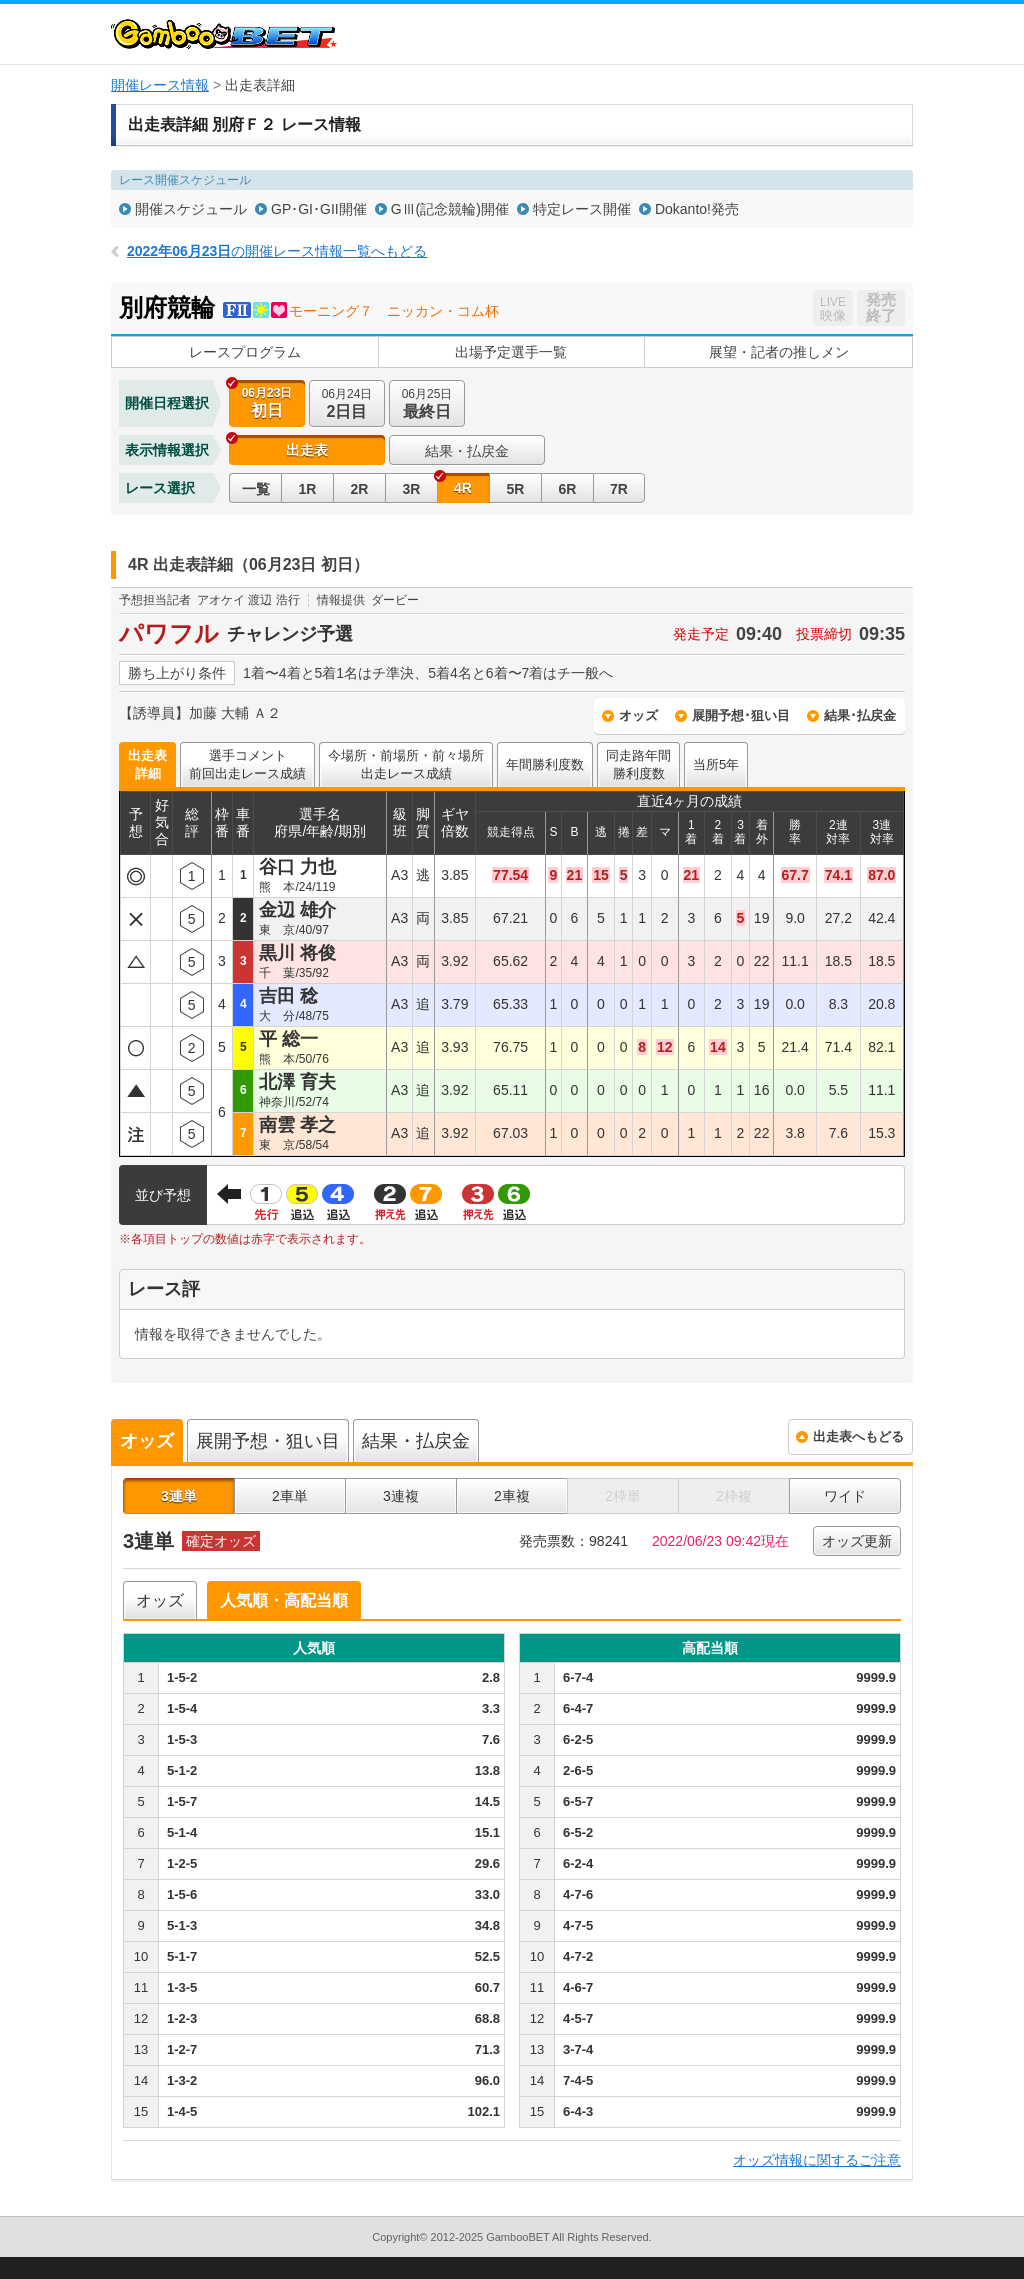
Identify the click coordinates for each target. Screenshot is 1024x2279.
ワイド (845, 1496)
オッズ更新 (857, 1541)
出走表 (307, 450)
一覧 (256, 489)
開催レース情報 (160, 85)
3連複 (401, 1496)
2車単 (290, 1496)
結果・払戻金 (467, 451)
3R (412, 489)
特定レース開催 (582, 209)
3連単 (179, 1496)
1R (308, 489)
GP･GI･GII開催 (319, 209)
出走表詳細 (147, 764)
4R (463, 488)
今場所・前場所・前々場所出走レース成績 (406, 764)
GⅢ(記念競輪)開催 (450, 209)
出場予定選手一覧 (511, 352)
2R (360, 489)
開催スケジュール (191, 209)
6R (568, 489)
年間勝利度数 (545, 764)
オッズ (638, 715)
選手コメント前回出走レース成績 (247, 764)
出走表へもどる (858, 1436)
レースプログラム (245, 352)
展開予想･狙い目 (741, 715)
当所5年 (716, 764)
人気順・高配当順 (284, 1600)
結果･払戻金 (860, 715)
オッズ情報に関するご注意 (817, 2160)
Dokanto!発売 (697, 209)
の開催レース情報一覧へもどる (277, 251)
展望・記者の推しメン (779, 352)
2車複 (512, 1496)
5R (516, 489)
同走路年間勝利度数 (638, 764)
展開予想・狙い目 (268, 1441)
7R (619, 489)
